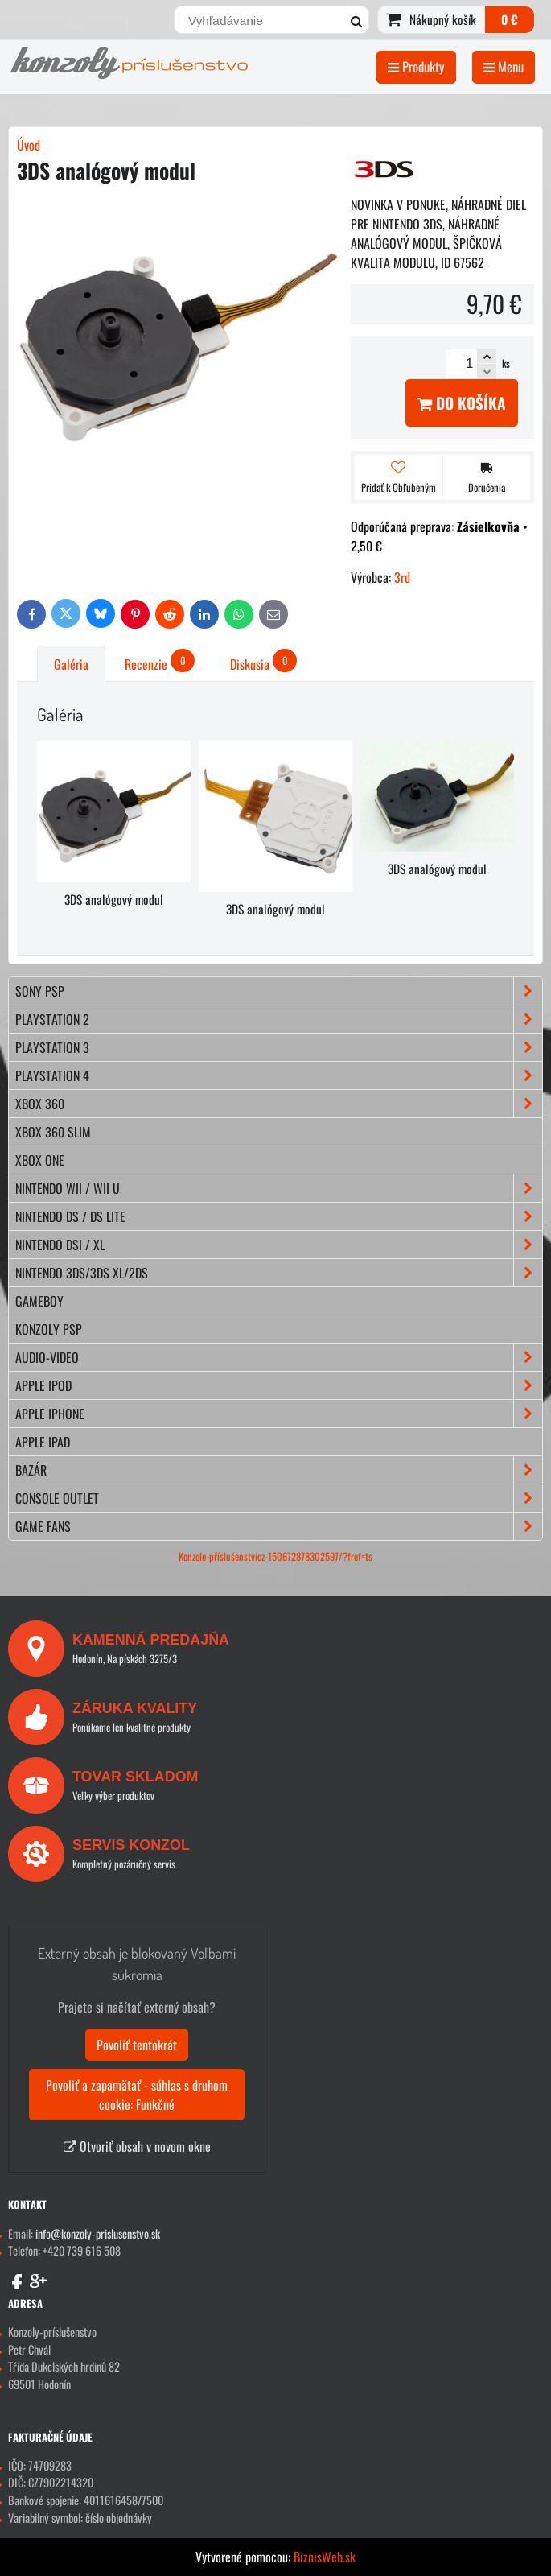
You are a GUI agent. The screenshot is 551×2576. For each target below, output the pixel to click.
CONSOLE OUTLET (278, 1498)
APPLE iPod (278, 1385)
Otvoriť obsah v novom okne (137, 2146)
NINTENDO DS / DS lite (278, 1216)
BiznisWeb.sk (325, 2556)
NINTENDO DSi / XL (278, 1244)
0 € (509, 19)
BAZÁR (278, 1470)
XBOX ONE (39, 1160)
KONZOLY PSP (48, 1329)
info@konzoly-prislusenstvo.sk (97, 2233)
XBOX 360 (278, 1103)
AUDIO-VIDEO (278, 1357)
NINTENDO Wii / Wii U (278, 1188)
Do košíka (461, 403)
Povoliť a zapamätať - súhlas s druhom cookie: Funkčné (137, 2094)
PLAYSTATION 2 (278, 1019)
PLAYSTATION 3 (278, 1047)
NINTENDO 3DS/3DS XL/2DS (278, 1272)
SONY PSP (278, 991)
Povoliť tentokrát (137, 2044)
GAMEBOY (39, 1301)
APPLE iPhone (278, 1413)
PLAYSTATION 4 (278, 1075)
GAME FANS (278, 1526)
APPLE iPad (42, 1441)
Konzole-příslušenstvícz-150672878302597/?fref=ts (275, 1556)
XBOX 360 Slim (53, 1131)
